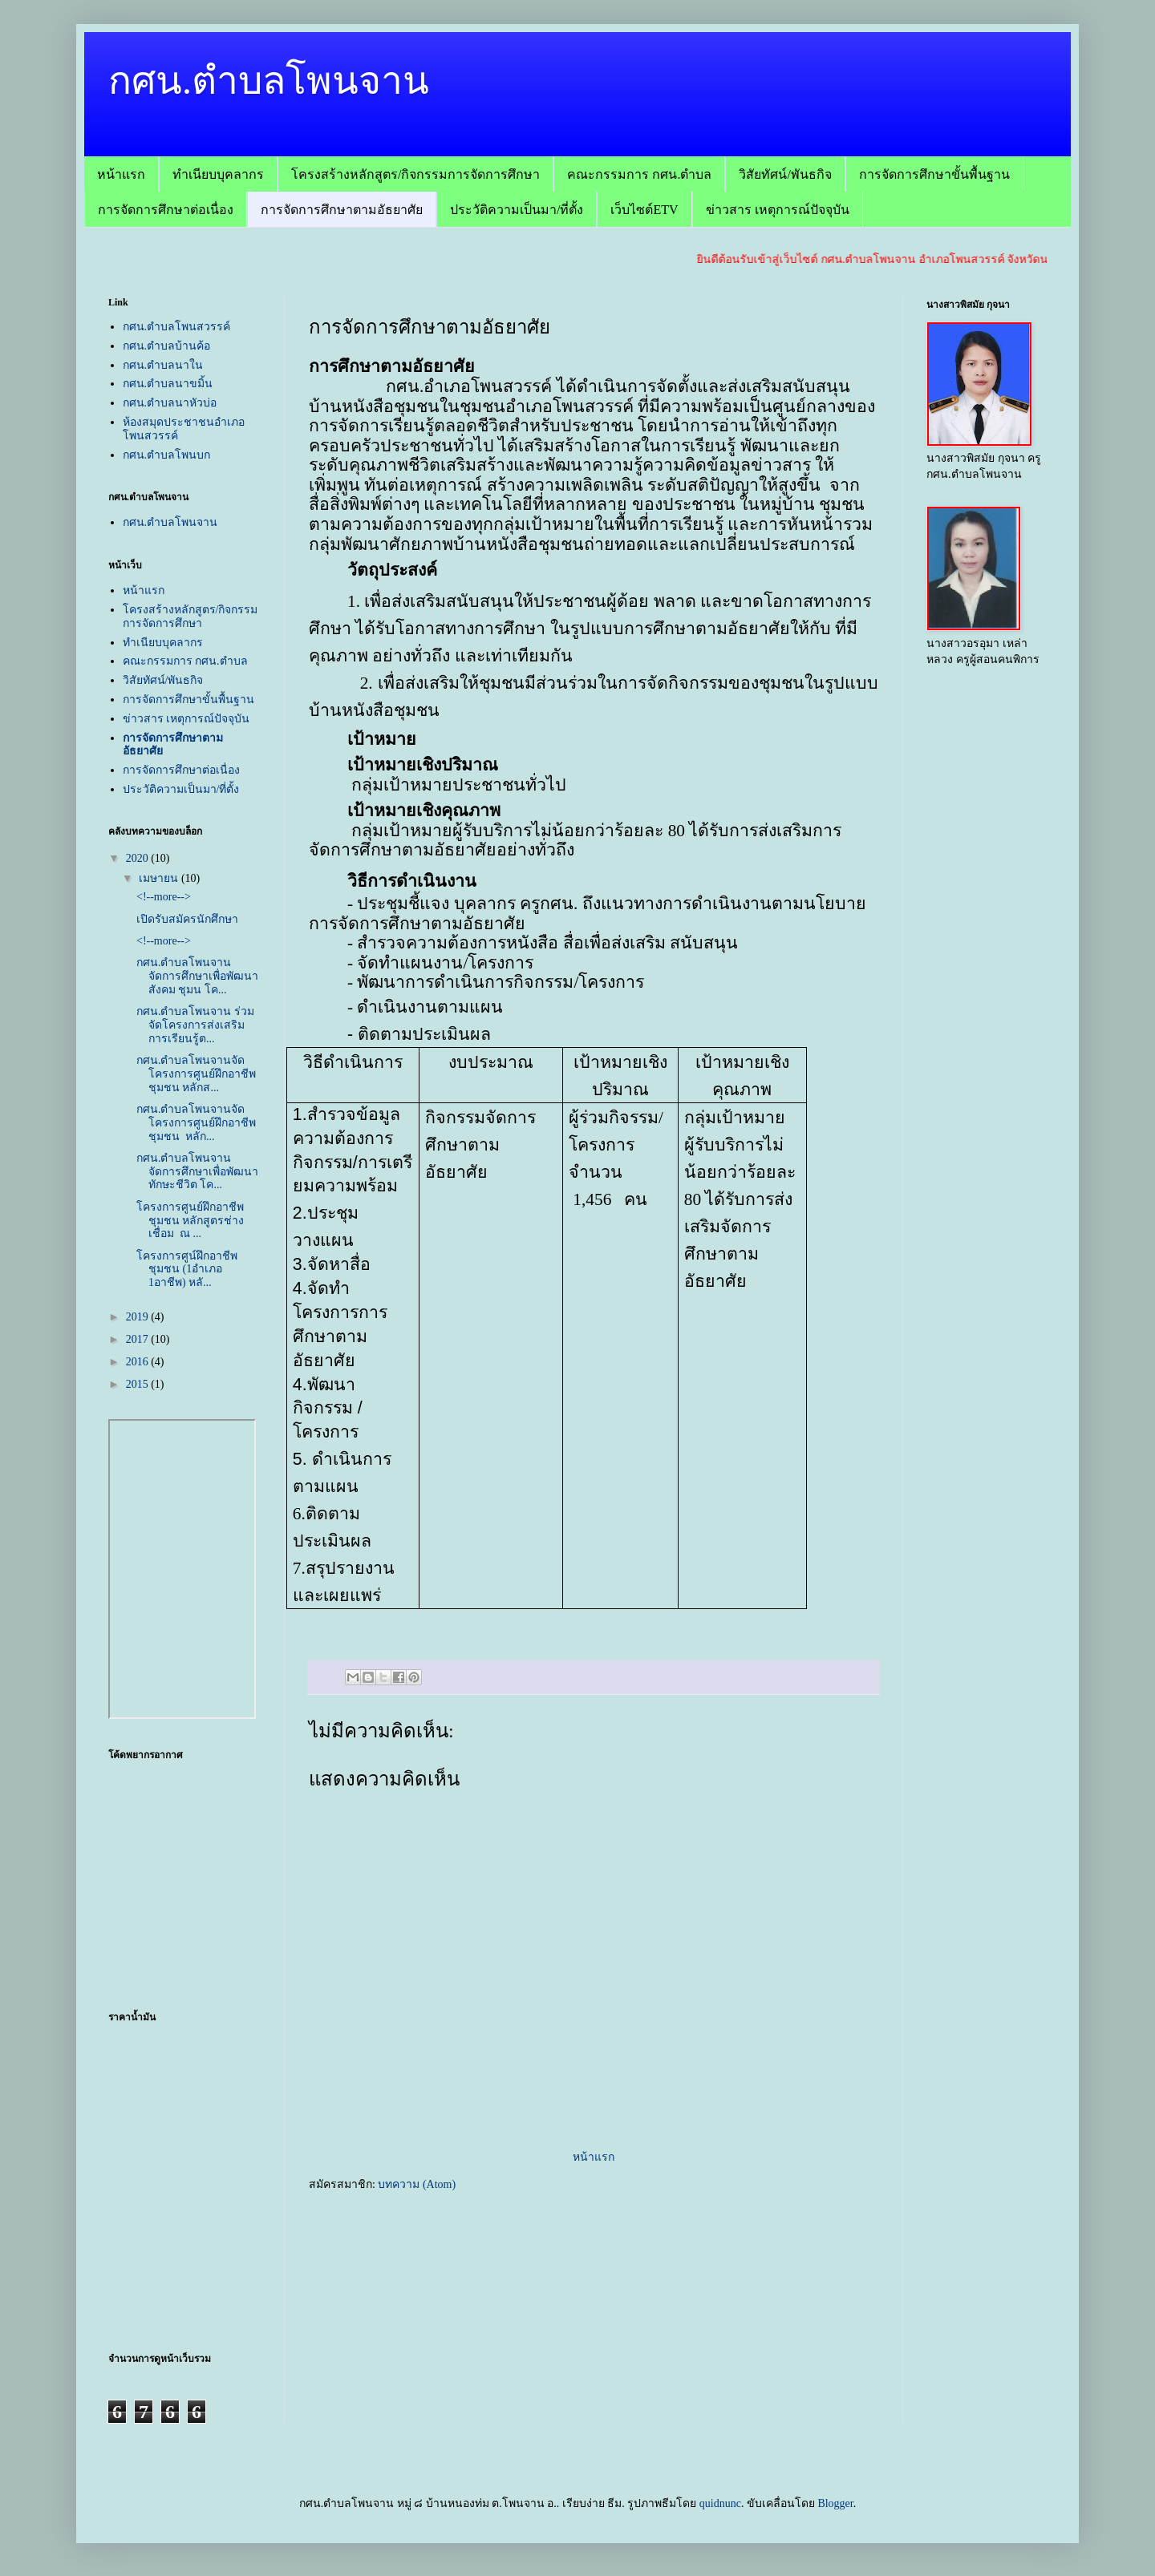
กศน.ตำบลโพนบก (167, 455)
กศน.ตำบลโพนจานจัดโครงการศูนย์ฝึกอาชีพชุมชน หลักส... (196, 1074)
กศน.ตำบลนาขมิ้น (168, 384)
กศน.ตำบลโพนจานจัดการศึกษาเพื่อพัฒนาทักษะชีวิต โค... (197, 1171)
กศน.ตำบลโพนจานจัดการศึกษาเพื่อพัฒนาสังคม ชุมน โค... (197, 976)
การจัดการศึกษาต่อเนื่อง (165, 209)
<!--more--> (163, 897)
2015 (139, 1384)
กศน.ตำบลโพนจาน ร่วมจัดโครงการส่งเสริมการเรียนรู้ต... (195, 1025)
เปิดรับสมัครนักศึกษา (187, 919)
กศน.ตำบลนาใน (163, 365)
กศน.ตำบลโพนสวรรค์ (177, 327)
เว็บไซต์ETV (644, 209)
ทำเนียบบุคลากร (218, 174)
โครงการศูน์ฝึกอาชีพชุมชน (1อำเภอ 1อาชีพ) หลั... (186, 1269)
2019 (139, 1317)
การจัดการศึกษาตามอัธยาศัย (342, 209)
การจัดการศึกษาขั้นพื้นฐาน (934, 174)
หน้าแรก (121, 174)
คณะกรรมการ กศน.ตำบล (639, 174)
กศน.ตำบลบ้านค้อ (167, 346)
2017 (139, 1339)
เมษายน (160, 878)
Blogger (835, 2503)
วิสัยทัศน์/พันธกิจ (785, 174)
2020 (139, 858)
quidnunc (720, 2503)
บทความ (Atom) (417, 2184)
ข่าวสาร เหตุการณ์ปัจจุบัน (777, 209)
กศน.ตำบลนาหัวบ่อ (170, 403)
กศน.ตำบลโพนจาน (268, 80)
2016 (139, 1362)
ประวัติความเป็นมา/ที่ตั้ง (516, 209)
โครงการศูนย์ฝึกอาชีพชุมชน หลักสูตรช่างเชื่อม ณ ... (190, 1220)
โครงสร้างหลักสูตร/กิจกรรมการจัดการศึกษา (415, 174)
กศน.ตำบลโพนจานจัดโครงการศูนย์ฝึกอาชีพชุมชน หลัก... (196, 1122)
